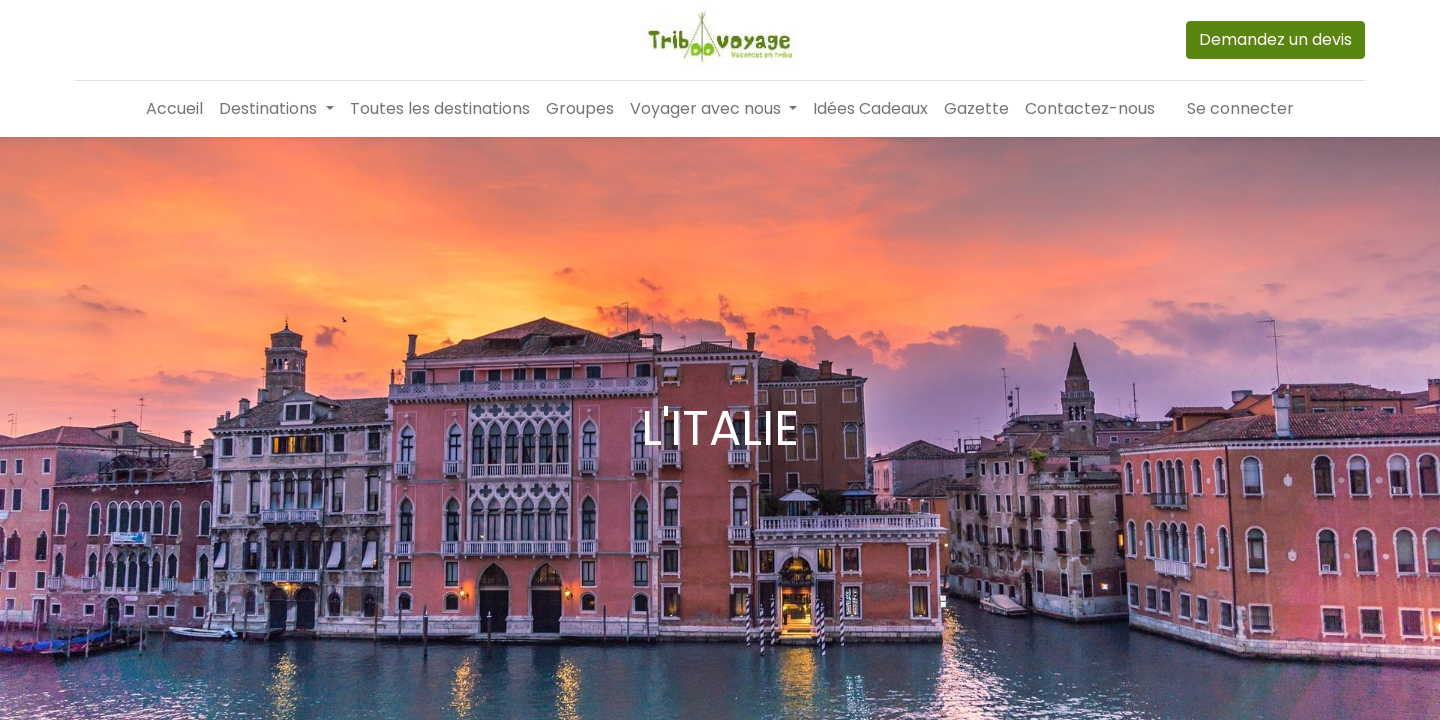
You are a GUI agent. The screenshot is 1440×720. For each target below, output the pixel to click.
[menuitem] (174, 109)
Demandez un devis (1275, 39)
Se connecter (1240, 108)
